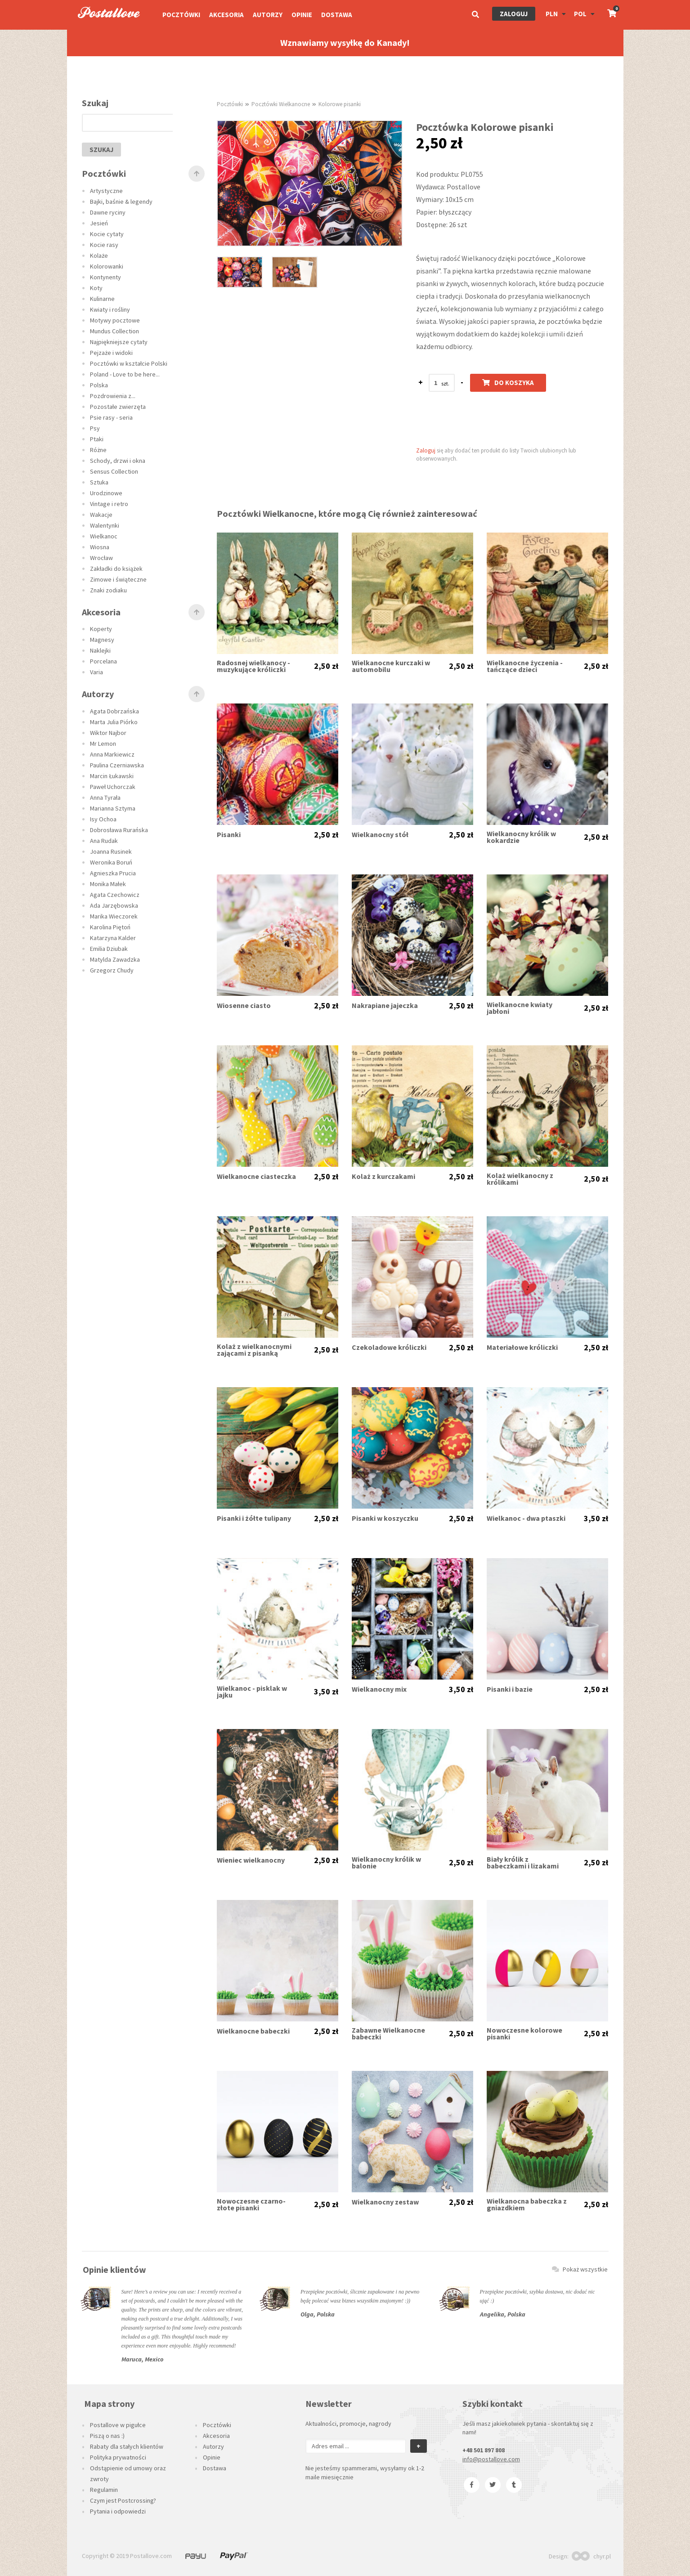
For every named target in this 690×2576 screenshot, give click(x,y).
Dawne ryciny (107, 212)
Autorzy (267, 14)
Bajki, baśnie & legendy (121, 201)
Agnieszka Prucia (113, 873)
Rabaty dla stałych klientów (126, 2446)
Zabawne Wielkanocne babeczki (388, 2033)
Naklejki (100, 650)
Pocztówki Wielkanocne (280, 104)
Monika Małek (108, 884)
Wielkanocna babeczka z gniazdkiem (527, 2204)
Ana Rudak (104, 841)
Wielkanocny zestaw (385, 2202)
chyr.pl (591, 2556)
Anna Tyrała (105, 797)
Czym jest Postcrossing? (123, 2500)
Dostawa (336, 14)
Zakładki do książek (116, 568)
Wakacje (101, 515)
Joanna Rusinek (111, 851)
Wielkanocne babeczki (253, 2031)
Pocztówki (181, 14)
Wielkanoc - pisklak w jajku (252, 1691)
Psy (95, 428)
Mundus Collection (114, 331)
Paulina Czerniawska (117, 765)
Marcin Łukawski (112, 776)
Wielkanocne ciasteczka (256, 1176)
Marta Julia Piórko (114, 722)
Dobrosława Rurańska (119, 830)
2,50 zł (326, 666)
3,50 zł (596, 1518)
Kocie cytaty (107, 234)
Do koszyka (508, 382)
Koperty (101, 629)
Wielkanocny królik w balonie (386, 1862)
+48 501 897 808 (483, 2450)
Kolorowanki (106, 266)
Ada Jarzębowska (114, 905)
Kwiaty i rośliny (110, 309)
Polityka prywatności (118, 2457)
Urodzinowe (106, 493)
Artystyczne (106, 191)
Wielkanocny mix (379, 1689)
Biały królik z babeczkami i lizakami (523, 1862)
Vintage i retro (109, 504)
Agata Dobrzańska (114, 711)
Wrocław (101, 558)
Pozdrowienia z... (112, 396)
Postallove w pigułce (118, 2425)
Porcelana (103, 661)
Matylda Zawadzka (115, 959)
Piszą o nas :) (107, 2436)
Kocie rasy (104, 245)
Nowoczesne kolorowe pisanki (524, 2033)
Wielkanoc (103, 536)
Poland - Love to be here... (125, 374)
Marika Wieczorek (114, 916)
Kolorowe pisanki (339, 104)
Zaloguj (514, 13)
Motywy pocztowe (115, 320)
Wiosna (99, 547)
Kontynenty (105, 277)
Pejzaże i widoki (111, 353)
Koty (96, 288)
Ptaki (96, 439)
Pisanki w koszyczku (385, 1518)
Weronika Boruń (111, 862)
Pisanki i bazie (510, 1689)
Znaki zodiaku (108, 590)
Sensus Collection (114, 471)
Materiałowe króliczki (522, 1347)
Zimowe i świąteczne (118, 579)
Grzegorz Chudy (112, 970)
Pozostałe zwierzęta (118, 407)
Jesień (99, 223)
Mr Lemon (103, 743)
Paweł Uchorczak (112, 787)
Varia (96, 672)
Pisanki (229, 834)
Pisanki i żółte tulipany (254, 1518)
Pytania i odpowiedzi (118, 2511)
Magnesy (102, 640)
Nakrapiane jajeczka (385, 1005)
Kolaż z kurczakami (383, 1176)
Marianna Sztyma (112, 808)
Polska (99, 385)
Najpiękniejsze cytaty (119, 342)
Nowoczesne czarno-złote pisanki (251, 2204)
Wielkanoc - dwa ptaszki (526, 1518)
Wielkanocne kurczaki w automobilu (391, 666)
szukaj (101, 149)
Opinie (301, 14)
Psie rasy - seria (111, 417)
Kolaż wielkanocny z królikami (520, 1179)
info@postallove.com (491, 2459)
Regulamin (104, 2490)
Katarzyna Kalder (113, 938)
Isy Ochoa (103, 819)
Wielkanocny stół (380, 834)
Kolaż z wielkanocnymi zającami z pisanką (254, 1350)
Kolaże (99, 255)
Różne (98, 450)
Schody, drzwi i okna (117, 461)
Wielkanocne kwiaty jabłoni (519, 1008)
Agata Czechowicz (114, 895)
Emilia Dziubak (109, 949)
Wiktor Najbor (108, 733)
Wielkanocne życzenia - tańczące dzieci (525, 666)
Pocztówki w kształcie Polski (128, 363)
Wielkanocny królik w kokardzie (521, 837)
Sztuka (99, 482)
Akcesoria (226, 14)
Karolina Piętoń (110, 927)
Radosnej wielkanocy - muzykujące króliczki (253, 666)
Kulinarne (102, 299)
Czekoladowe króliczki (389, 1347)
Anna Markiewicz (112, 754)
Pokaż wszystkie (580, 2269)
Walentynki (104, 525)
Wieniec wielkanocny (251, 1860)
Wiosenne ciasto (244, 1005)
